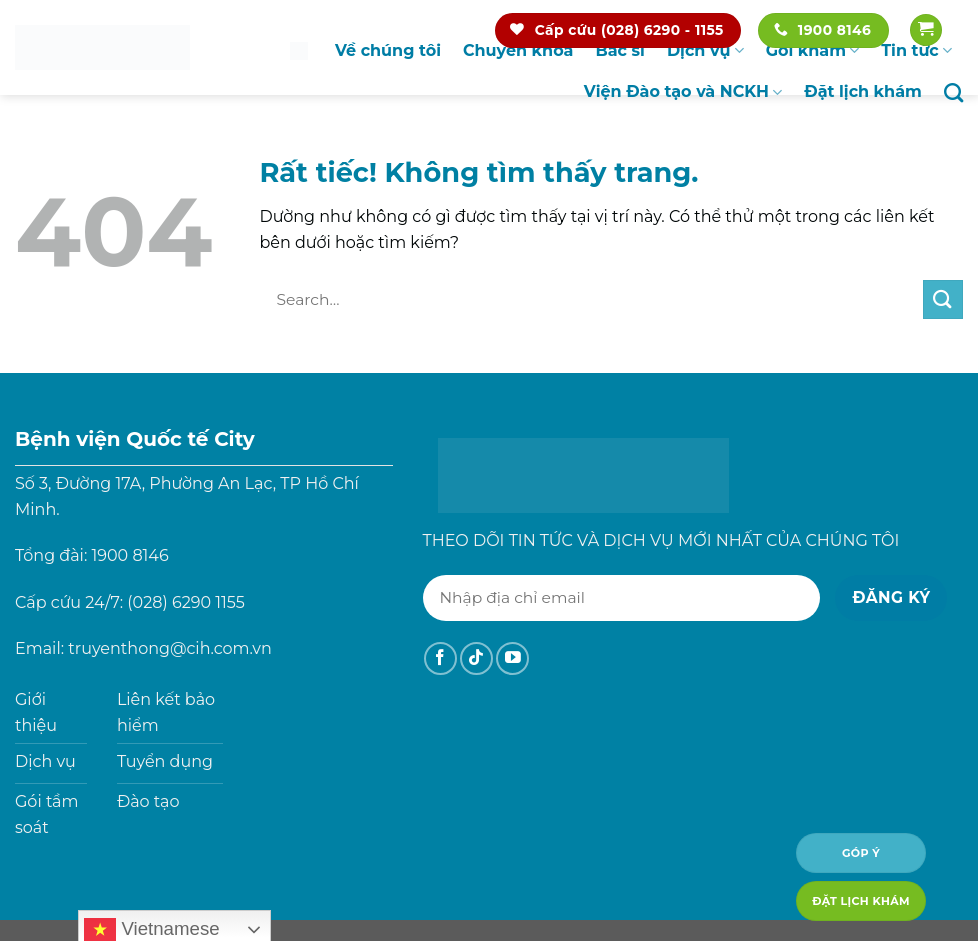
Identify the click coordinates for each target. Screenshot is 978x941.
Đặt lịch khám (863, 91)
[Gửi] (943, 299)
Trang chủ (299, 50)
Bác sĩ (619, 50)
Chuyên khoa (518, 50)
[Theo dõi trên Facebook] (440, 658)
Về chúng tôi (388, 50)
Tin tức (916, 51)
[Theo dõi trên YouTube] (512, 658)
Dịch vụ (705, 51)
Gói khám (813, 51)
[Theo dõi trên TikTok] (476, 658)
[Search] (953, 92)
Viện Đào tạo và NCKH (683, 92)
